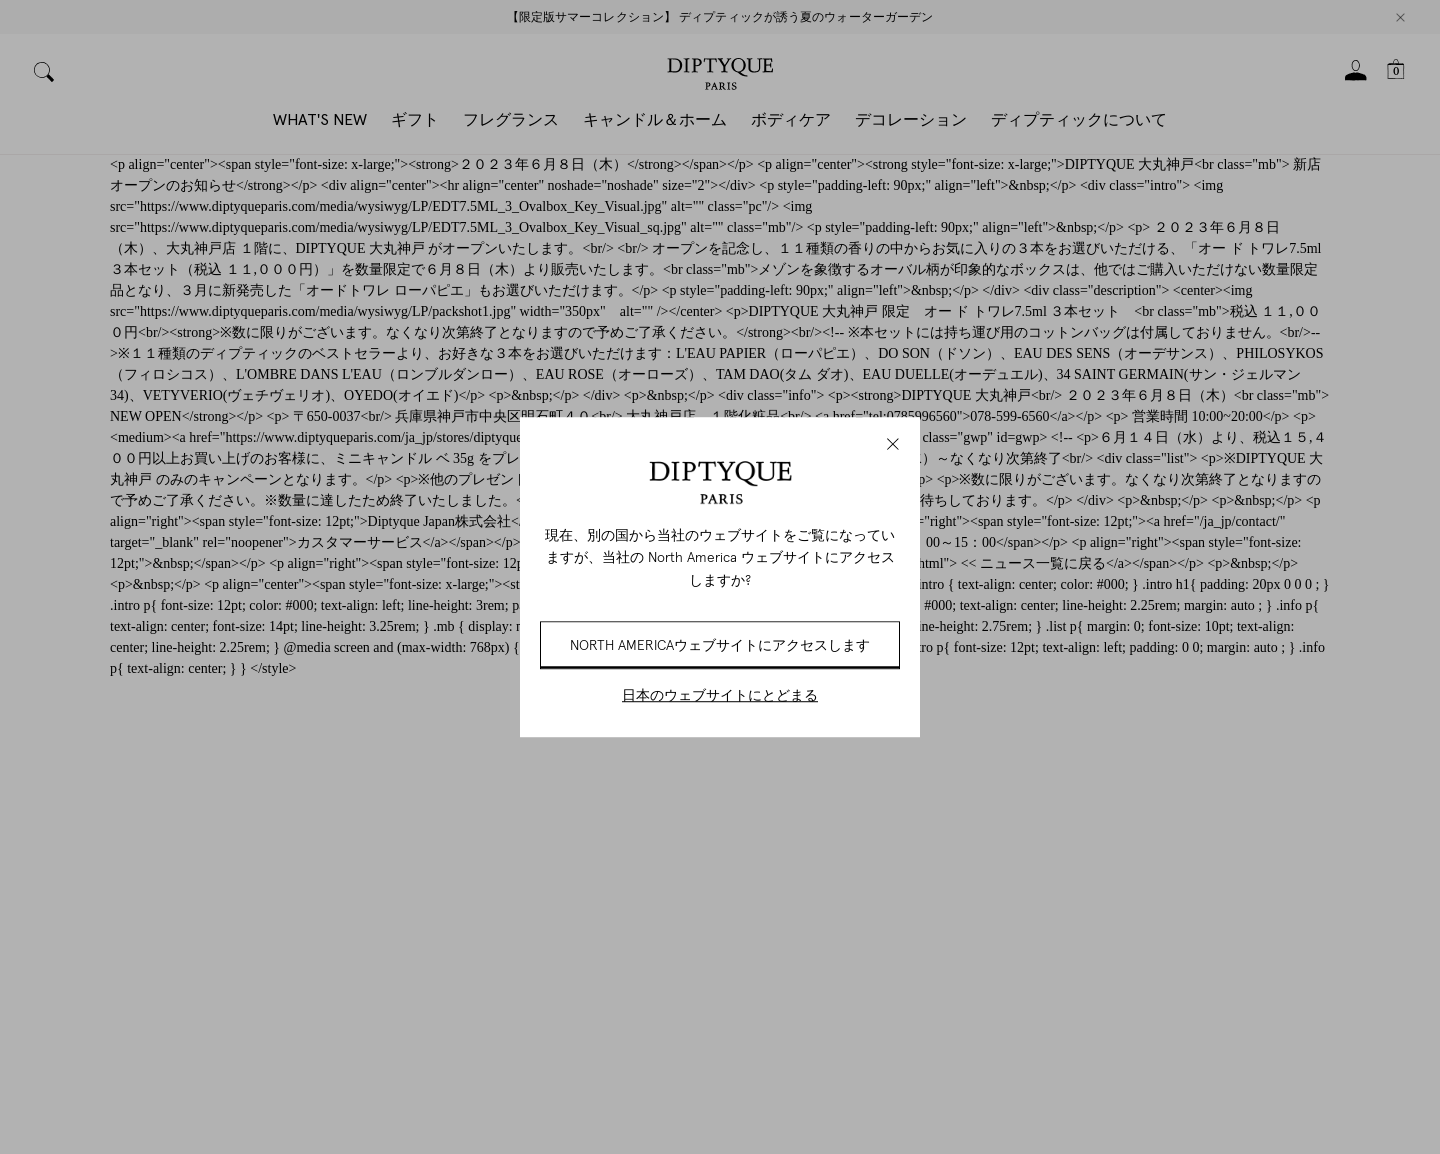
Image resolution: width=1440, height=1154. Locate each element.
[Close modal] (893, 444)
